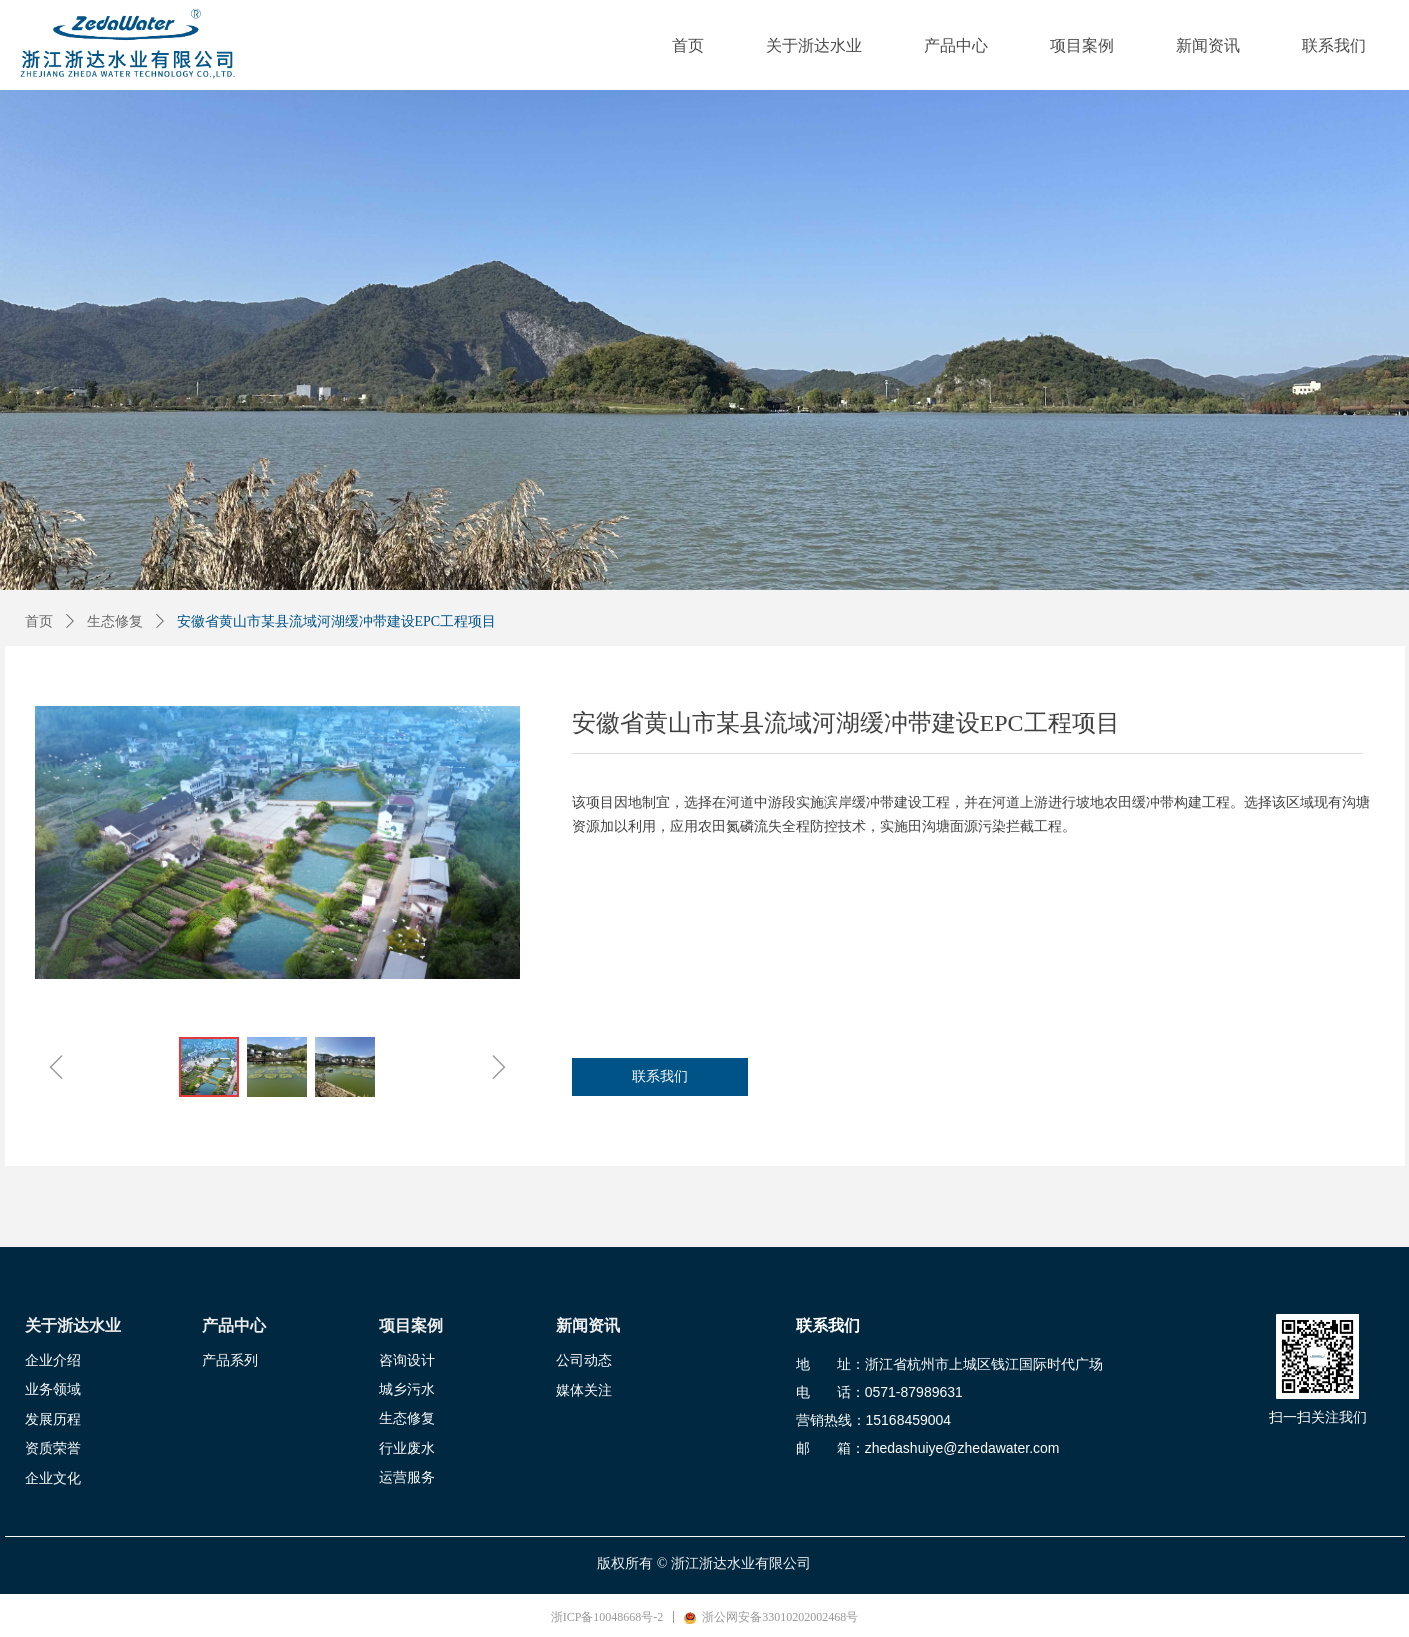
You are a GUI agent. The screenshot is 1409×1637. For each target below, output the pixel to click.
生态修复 (115, 621)
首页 (39, 621)
